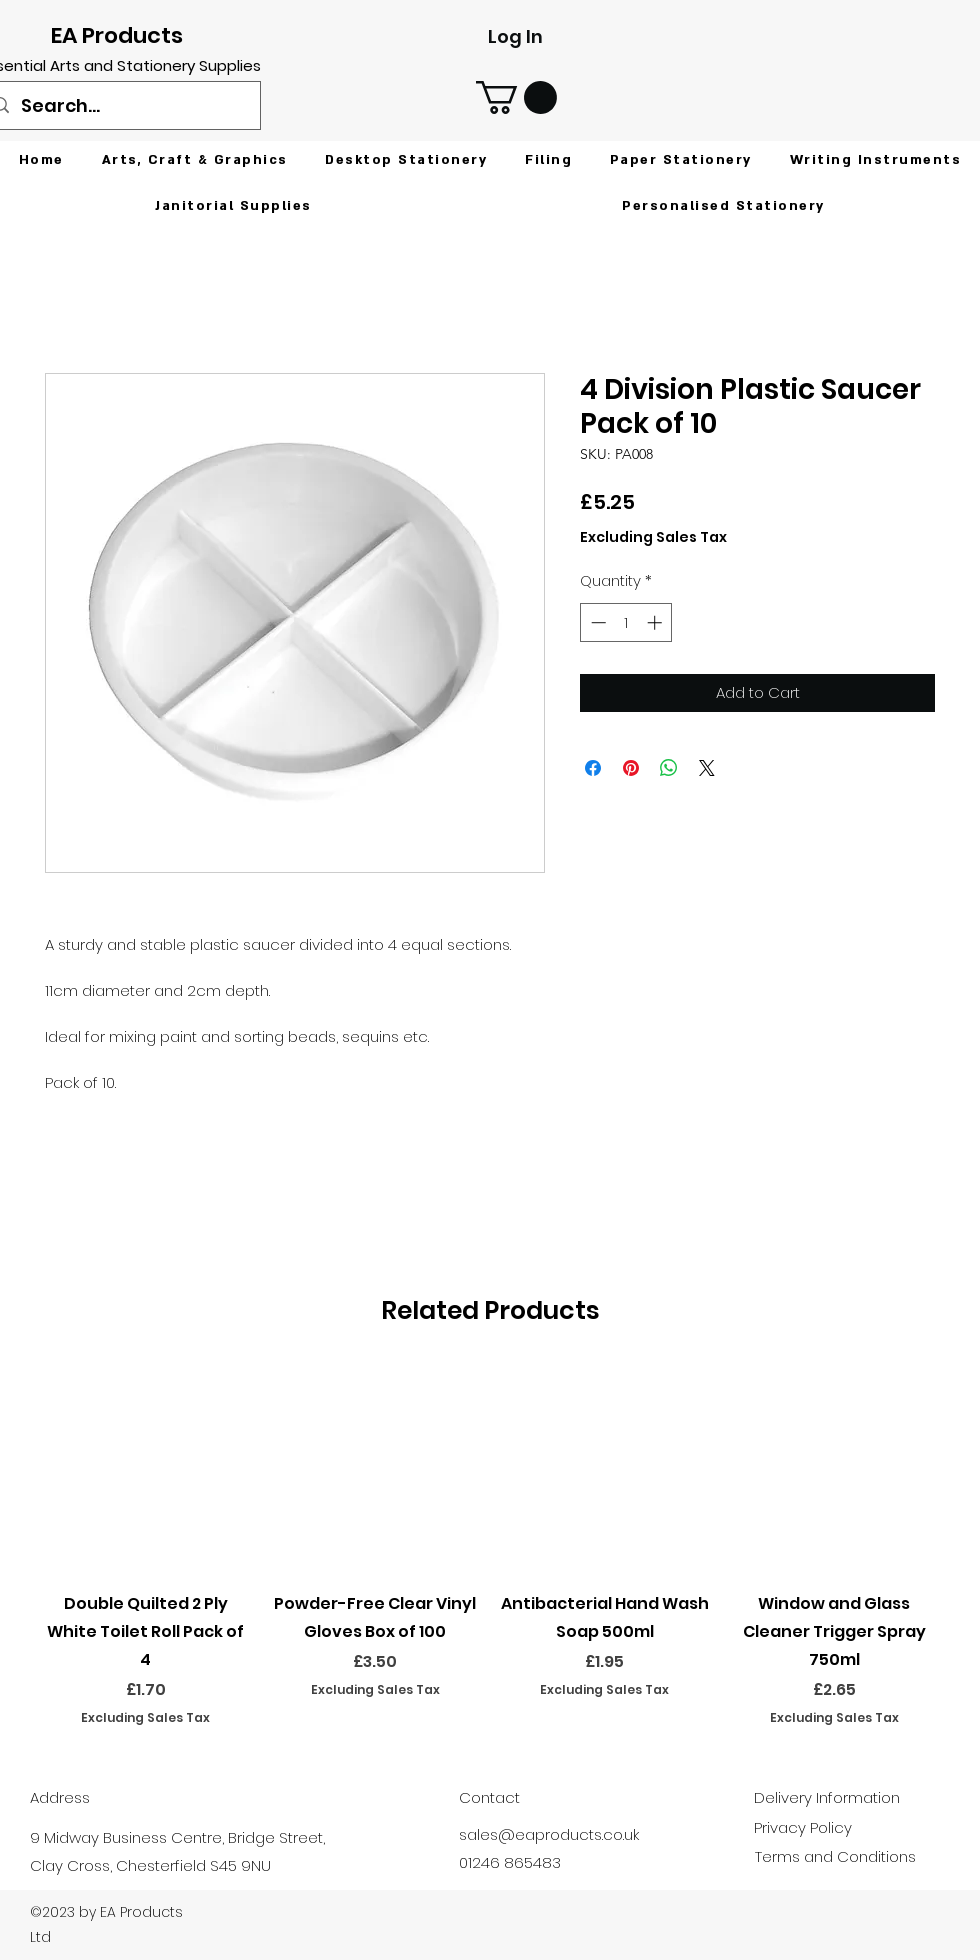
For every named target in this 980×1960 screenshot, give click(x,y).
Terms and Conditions (835, 1856)
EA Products (117, 35)
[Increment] (656, 622)
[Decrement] (596, 622)
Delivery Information (827, 1797)
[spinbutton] (626, 622)
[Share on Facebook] (593, 768)
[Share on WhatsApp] (669, 768)
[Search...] (119, 106)
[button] (516, 97)
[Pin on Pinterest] (631, 768)
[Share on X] (707, 768)
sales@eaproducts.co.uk (549, 1834)
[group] (490, 1545)
